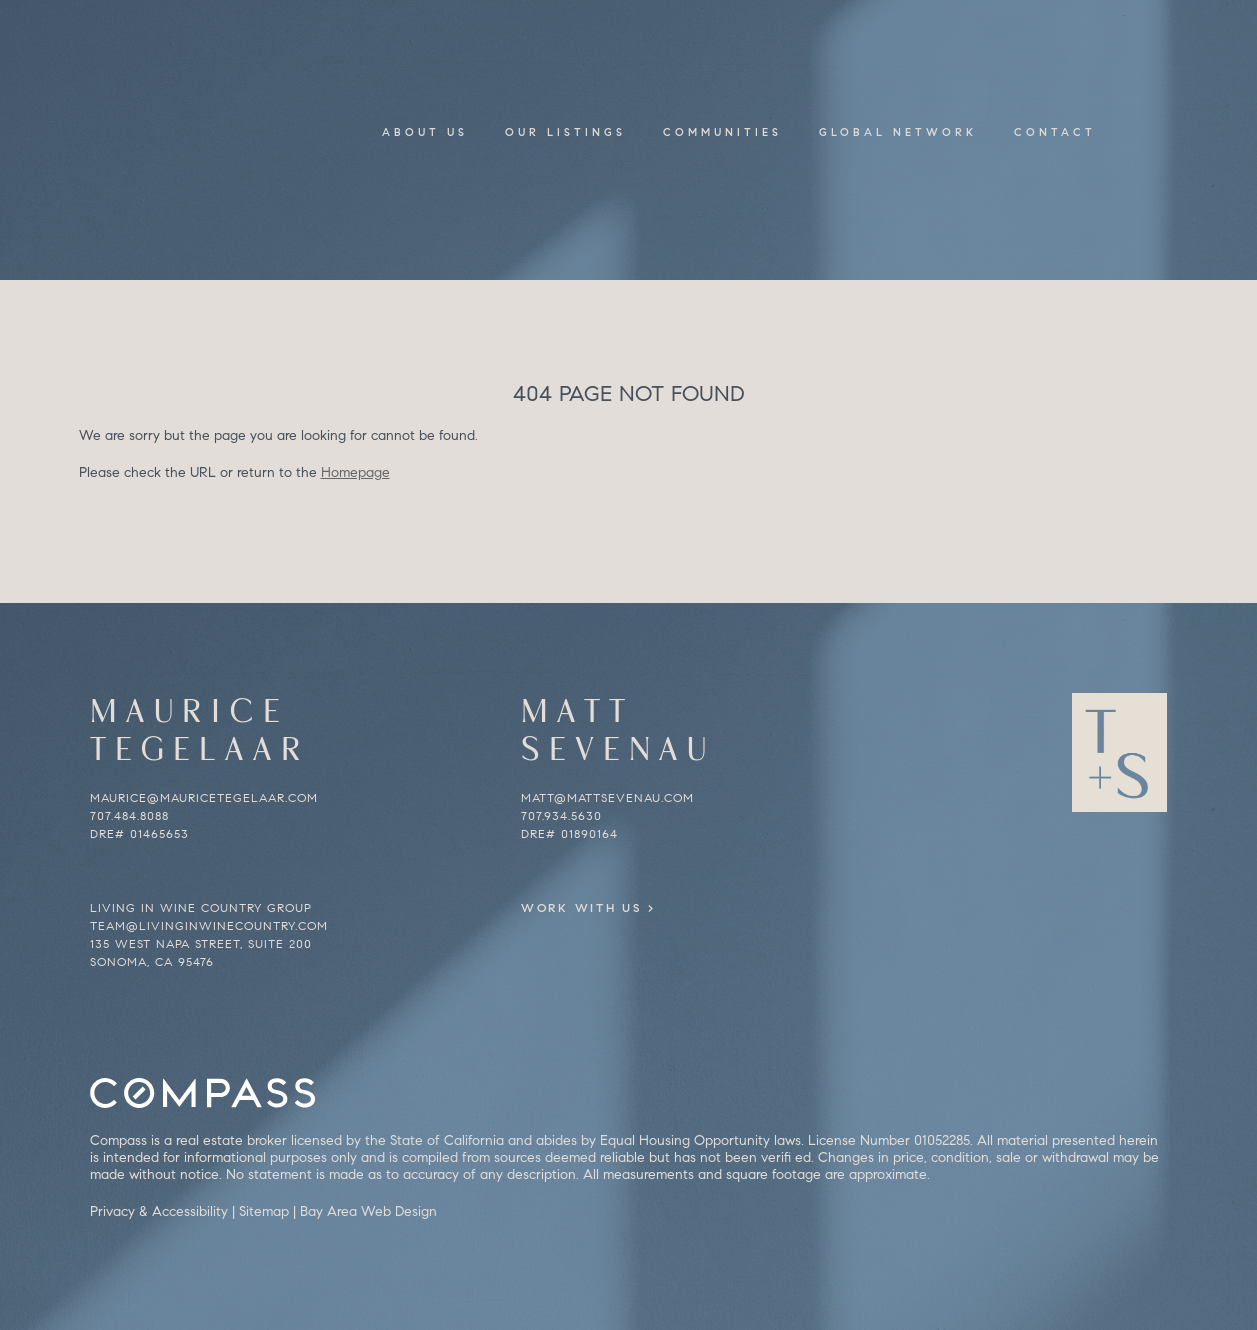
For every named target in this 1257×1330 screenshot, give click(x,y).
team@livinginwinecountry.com (209, 925)
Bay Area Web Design (368, 1211)
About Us (425, 132)
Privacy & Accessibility (159, 1211)
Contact (1055, 132)
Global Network (898, 132)
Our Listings (565, 132)
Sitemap (264, 1211)
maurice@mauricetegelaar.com (204, 797)
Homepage (355, 472)
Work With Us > (613, 907)
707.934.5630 (561, 815)
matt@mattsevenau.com (607, 797)
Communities (722, 132)
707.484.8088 (129, 815)
